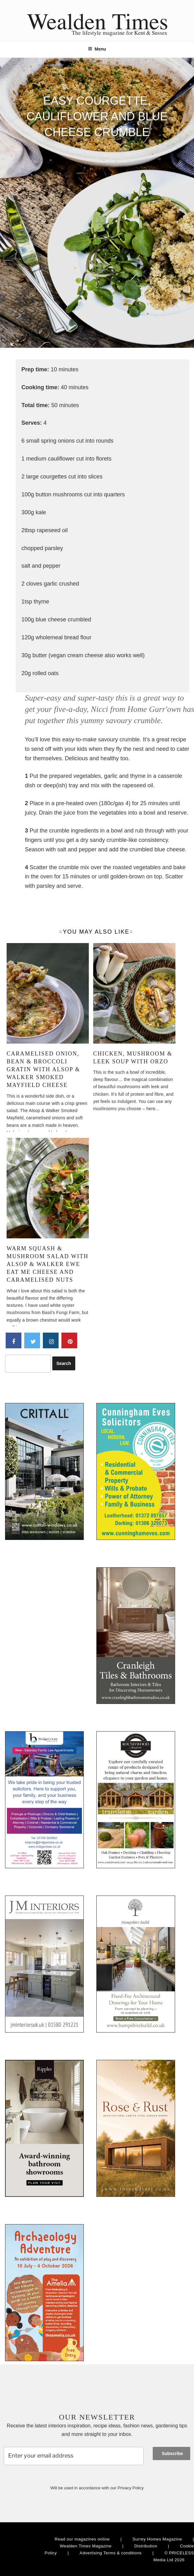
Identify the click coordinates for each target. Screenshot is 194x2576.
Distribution (145, 2546)
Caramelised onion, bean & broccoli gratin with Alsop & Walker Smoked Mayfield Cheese (43, 1070)
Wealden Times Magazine (85, 2546)
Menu (97, 49)
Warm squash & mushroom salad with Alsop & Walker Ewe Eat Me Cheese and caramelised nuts (47, 1264)
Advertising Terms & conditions (111, 2553)
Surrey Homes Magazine (157, 2539)
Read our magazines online (82, 2539)
